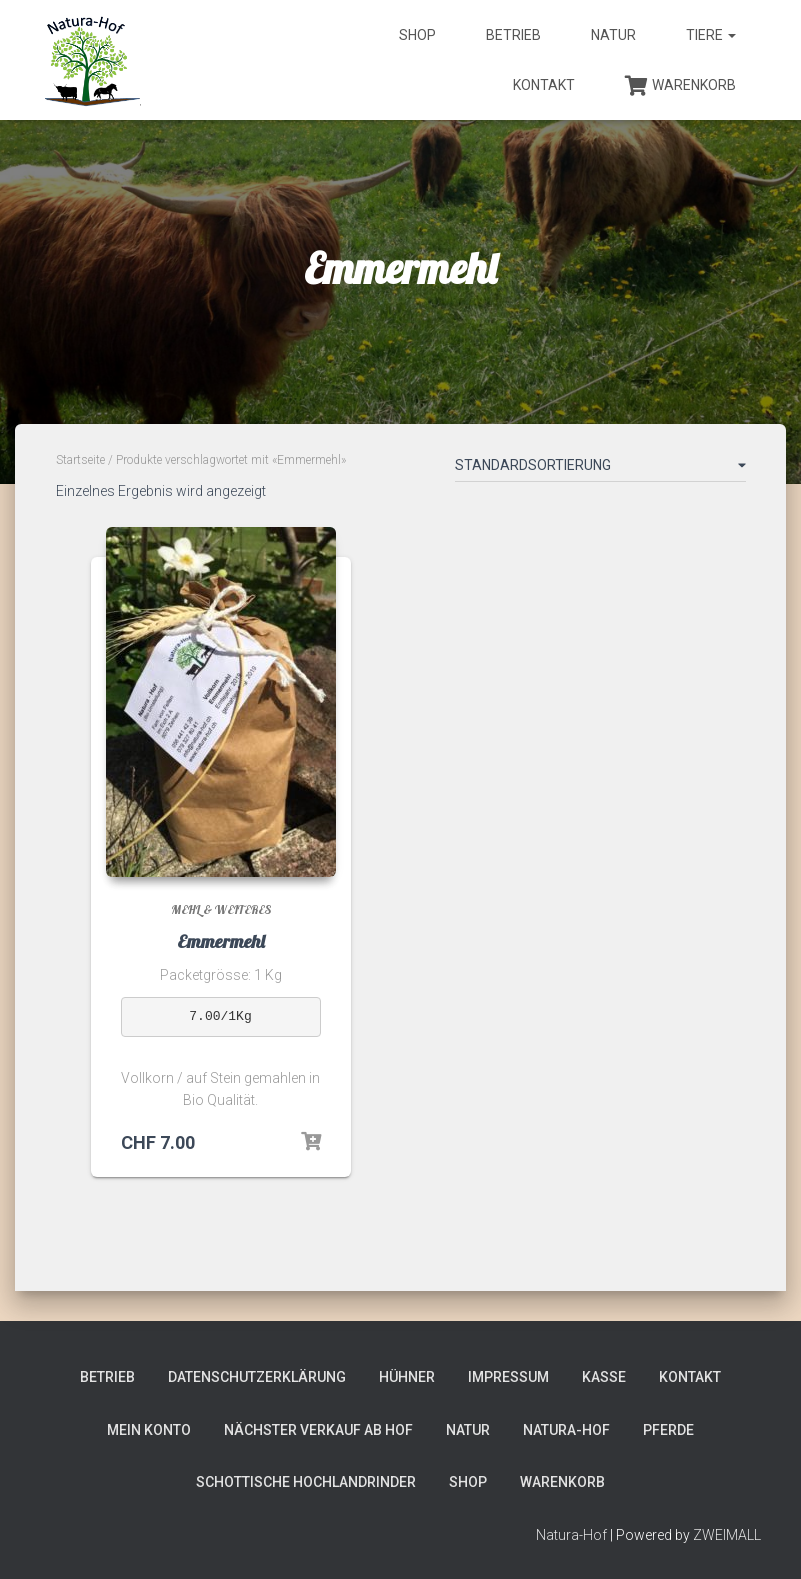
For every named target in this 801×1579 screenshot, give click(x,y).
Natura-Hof (566, 1430)
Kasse (604, 1377)
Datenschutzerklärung (257, 1377)
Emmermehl (221, 941)
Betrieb (513, 35)
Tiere (711, 35)
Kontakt (544, 85)
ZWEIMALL (727, 1535)
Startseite (80, 460)
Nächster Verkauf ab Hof (318, 1430)
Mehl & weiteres (221, 909)
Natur (613, 35)
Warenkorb (680, 86)
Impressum (508, 1377)
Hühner (407, 1377)
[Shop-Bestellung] (600, 469)
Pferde (668, 1430)
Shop (417, 35)
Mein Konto (149, 1430)
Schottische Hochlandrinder (306, 1482)
